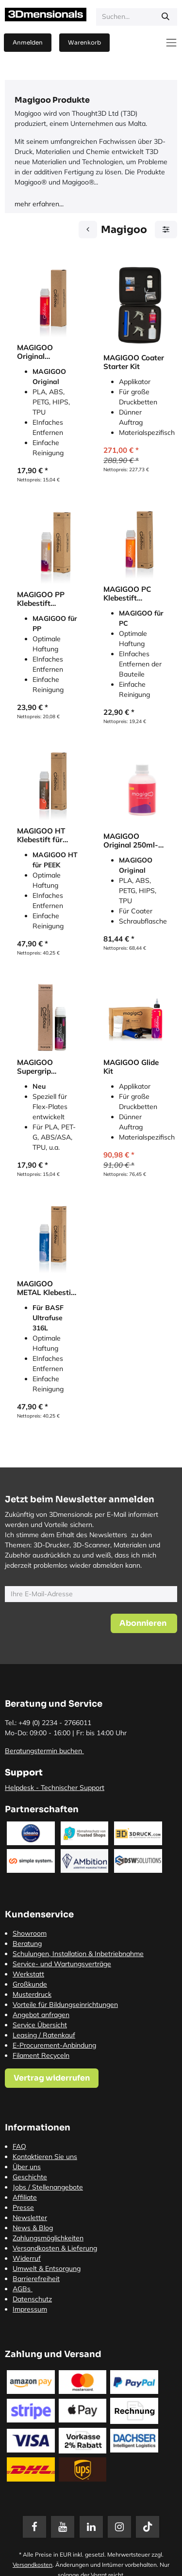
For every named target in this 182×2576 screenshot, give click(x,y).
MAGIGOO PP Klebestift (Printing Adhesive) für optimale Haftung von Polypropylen (48, 599)
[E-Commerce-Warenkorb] (84, 42)
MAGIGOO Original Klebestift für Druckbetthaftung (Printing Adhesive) (46, 352)
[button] (144, 1623)
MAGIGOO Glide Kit (131, 1067)
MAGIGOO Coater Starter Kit (133, 362)
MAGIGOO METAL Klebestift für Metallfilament (47, 1288)
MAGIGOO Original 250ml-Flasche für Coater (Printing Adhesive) (130, 840)
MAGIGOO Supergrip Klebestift (35, 1067)
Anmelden (28, 42)
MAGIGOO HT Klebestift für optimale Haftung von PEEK (48, 835)
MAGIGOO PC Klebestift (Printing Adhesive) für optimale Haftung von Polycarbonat (134, 593)
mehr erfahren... (39, 204)
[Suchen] (165, 17)
